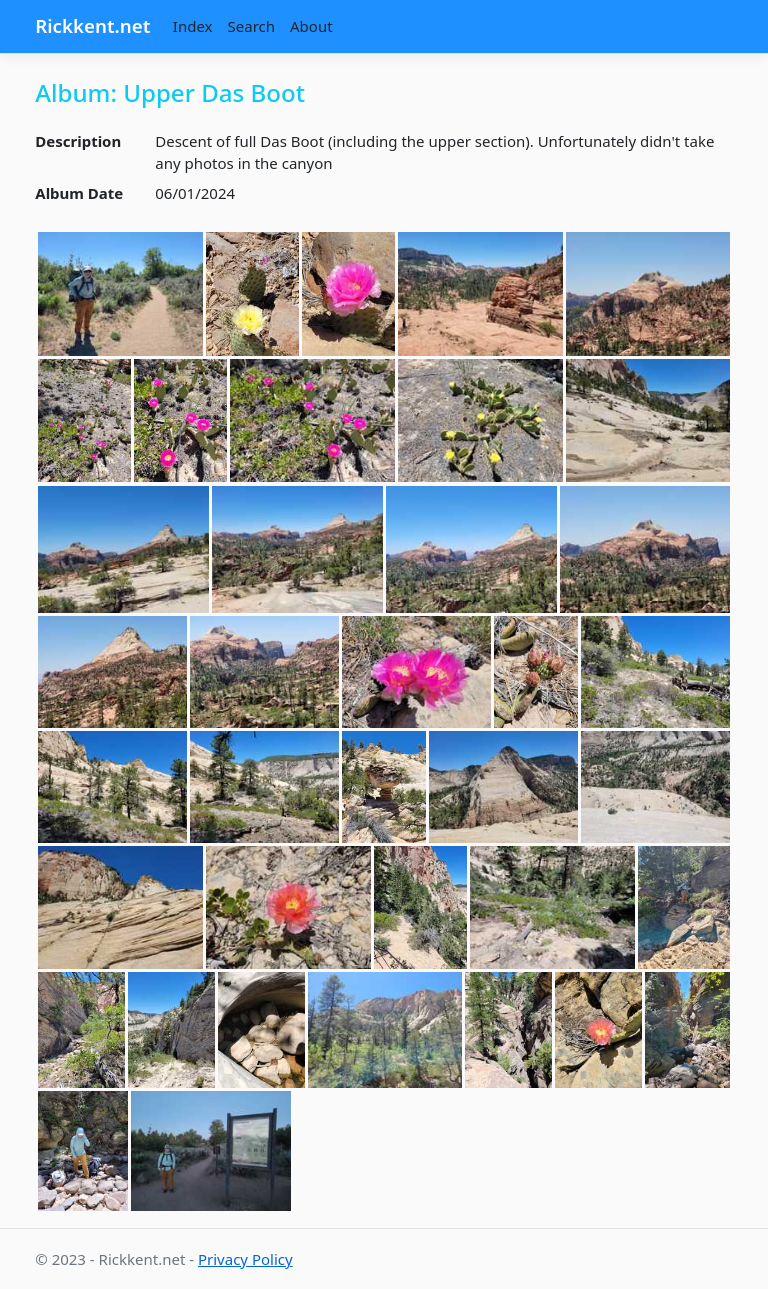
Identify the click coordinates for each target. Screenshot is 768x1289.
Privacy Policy (245, 1259)
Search (251, 26)
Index (193, 26)
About (311, 26)
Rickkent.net (92, 25)
